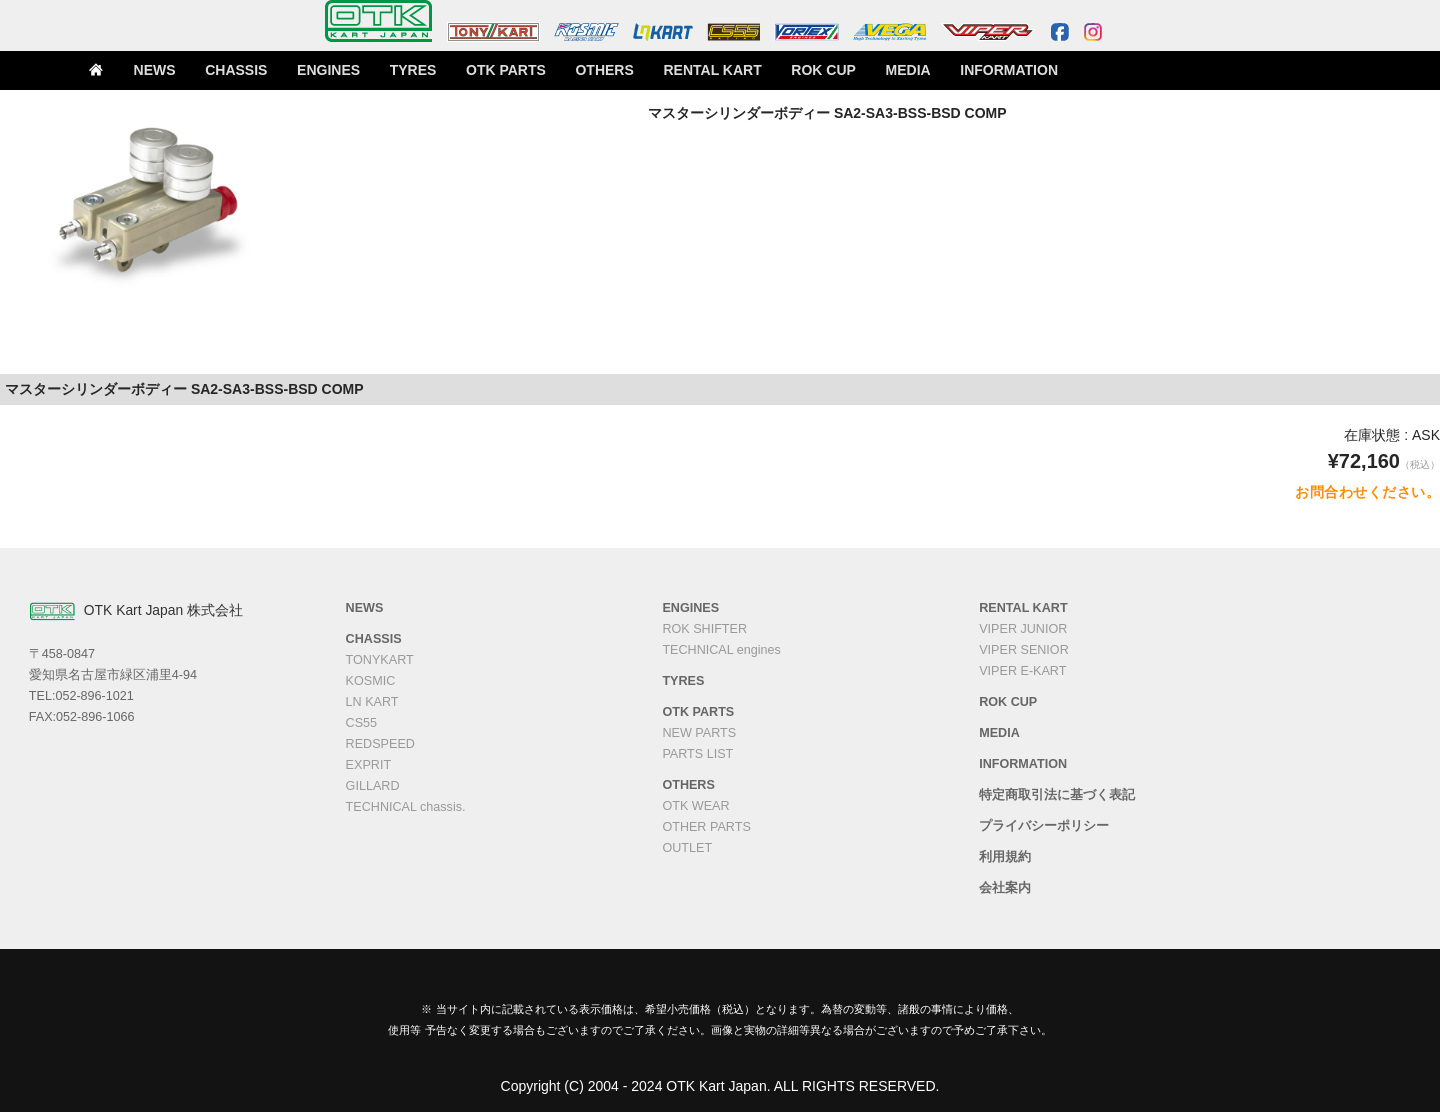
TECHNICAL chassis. (406, 807)
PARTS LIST (697, 754)
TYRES (433, 71)
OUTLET (687, 848)
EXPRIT (369, 765)
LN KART (372, 702)
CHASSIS (263, 71)
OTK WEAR (695, 806)
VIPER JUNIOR (1023, 629)
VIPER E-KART (1022, 671)
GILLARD (373, 786)
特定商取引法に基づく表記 (1057, 795)
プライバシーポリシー (1044, 826)
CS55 (362, 723)
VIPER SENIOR (1024, 650)
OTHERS (615, 71)
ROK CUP (819, 71)
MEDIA (901, 71)
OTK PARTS (521, 71)
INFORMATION (997, 71)
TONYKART (380, 660)
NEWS (184, 71)
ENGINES (351, 71)
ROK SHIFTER (704, 629)
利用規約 (1005, 857)
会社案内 (1005, 888)
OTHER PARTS (706, 827)
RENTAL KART (716, 71)
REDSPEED (380, 744)
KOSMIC (371, 681)
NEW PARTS (699, 733)
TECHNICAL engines (721, 650)
